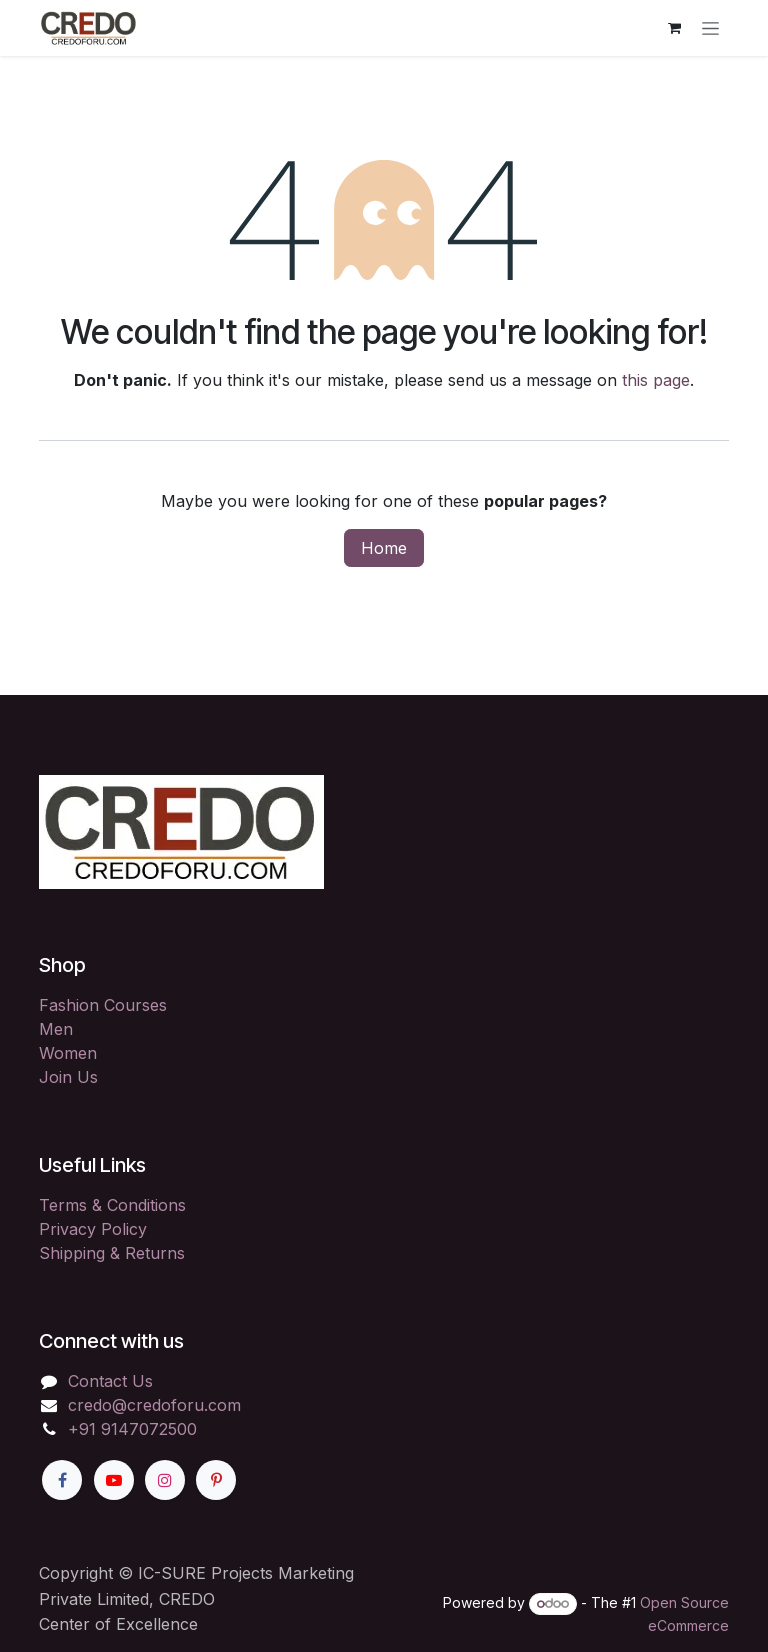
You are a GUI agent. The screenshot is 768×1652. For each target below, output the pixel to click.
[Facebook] (62, 1480)
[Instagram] (165, 1480)
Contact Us (110, 1381)
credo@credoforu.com (154, 1405)
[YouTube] (114, 1480)
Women (68, 1053)
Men (56, 1029)
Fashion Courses (103, 1005)
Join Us (68, 1077)
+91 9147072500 (132, 1429)
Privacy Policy (93, 1229)
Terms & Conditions (112, 1205)
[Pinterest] (216, 1480)
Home (384, 548)
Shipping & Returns (112, 1253)
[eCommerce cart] (674, 28)
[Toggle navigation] (710, 28)
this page (656, 380)
